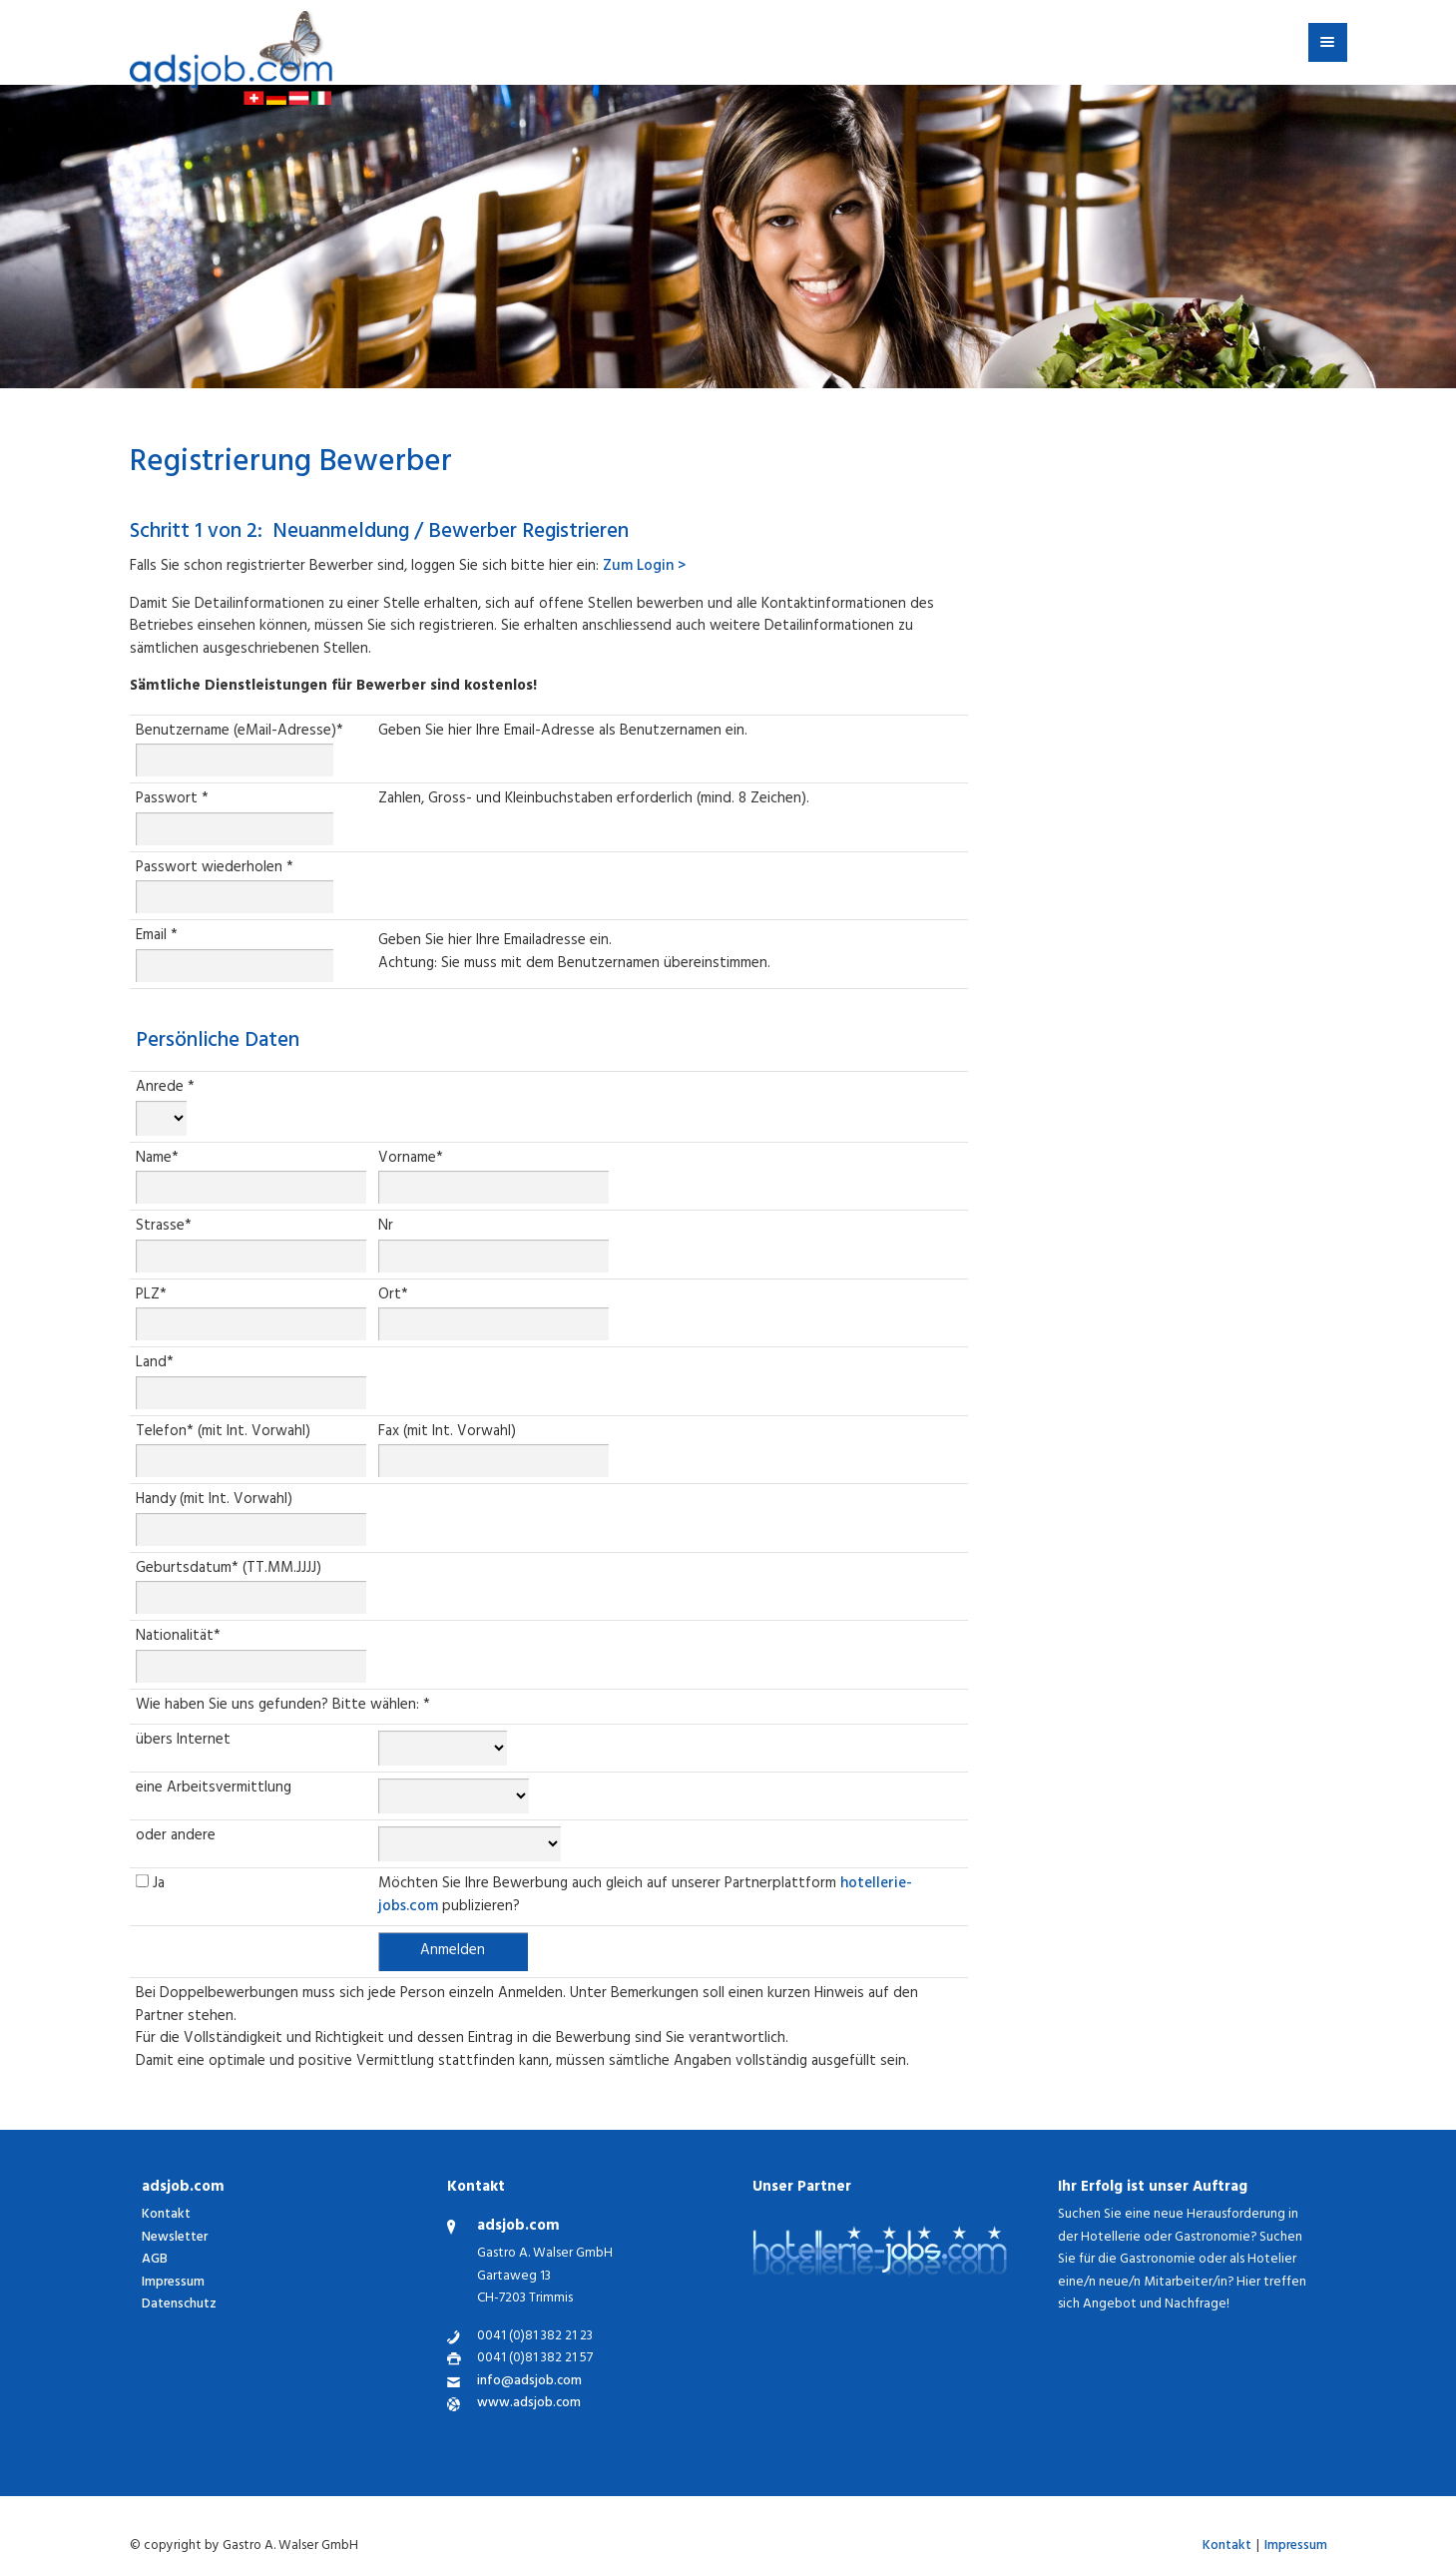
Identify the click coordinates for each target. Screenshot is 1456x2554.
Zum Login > (644, 567)
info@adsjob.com (529, 2382)
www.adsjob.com (529, 2404)
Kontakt (166, 2215)
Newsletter (175, 2238)
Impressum (173, 2283)
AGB (155, 2260)
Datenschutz (179, 2305)
